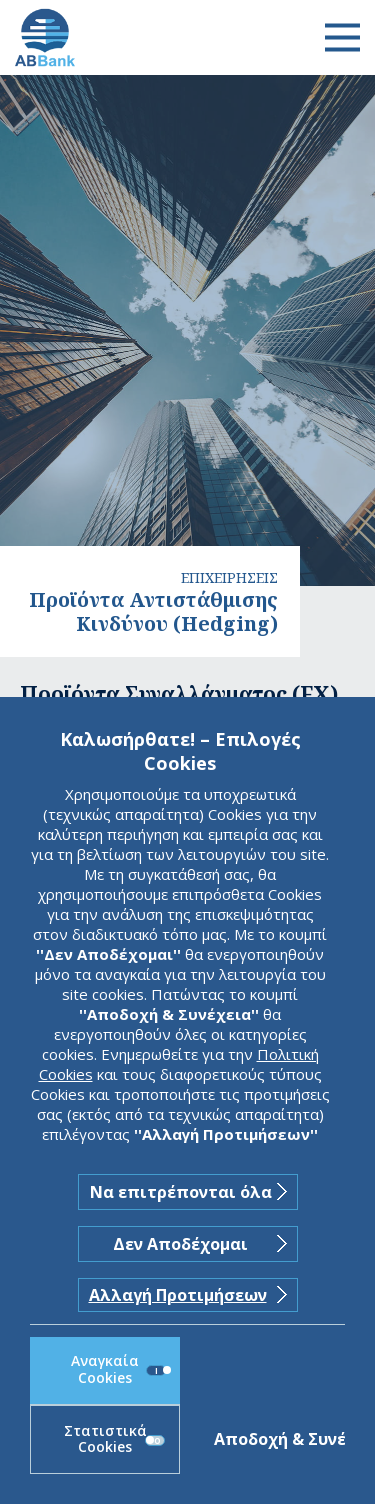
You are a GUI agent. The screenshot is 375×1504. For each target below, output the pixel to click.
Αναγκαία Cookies (118, 1369)
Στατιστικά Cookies (115, 1439)
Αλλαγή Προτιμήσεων (178, 1295)
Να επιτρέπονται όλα (181, 1192)
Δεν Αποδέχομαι (180, 1244)
